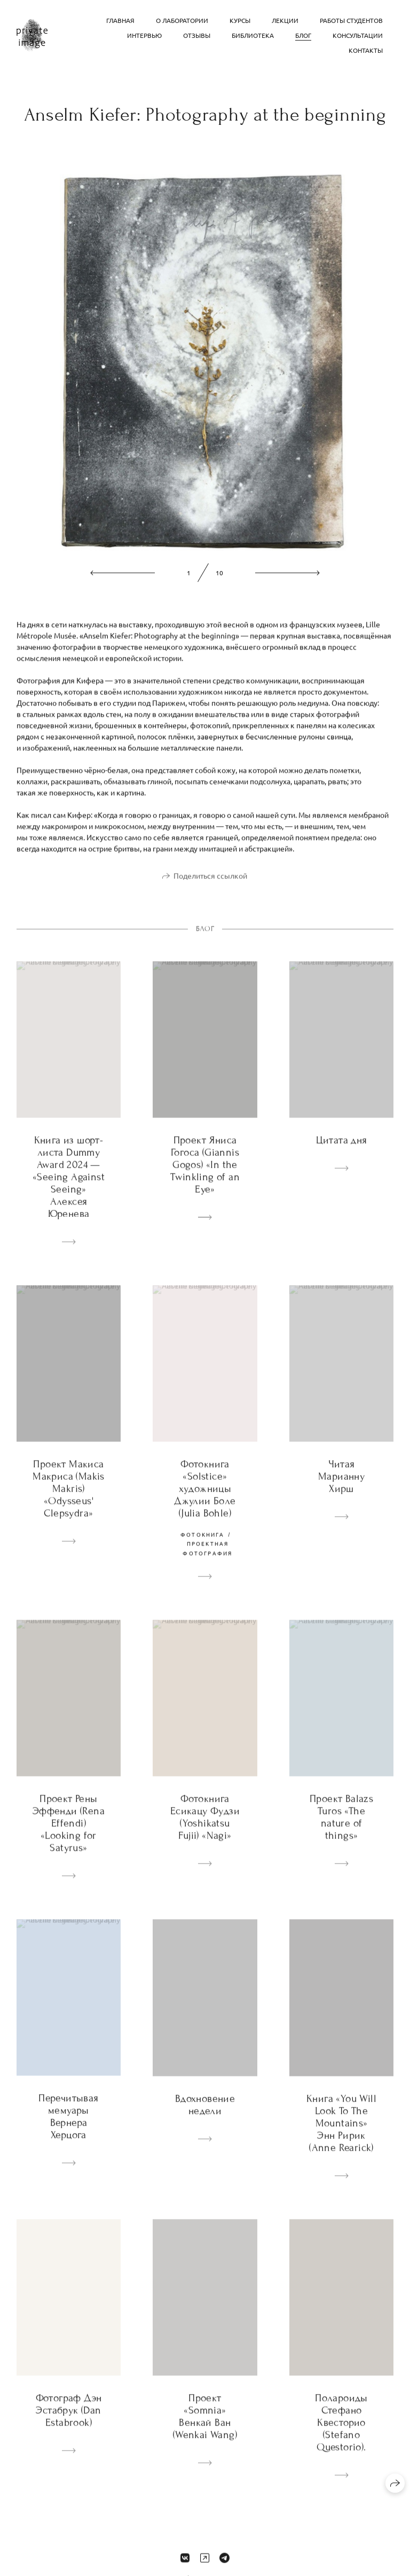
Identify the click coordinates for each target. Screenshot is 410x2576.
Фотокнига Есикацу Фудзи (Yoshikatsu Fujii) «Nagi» (205, 1831)
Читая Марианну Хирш (341, 1489)
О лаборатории (182, 20)
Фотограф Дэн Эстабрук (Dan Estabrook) (69, 2423)
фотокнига (202, 1548)
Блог (303, 35)
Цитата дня (341, 1153)
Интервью (144, 35)
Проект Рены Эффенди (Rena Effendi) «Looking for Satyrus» (69, 1837)
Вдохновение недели (205, 2118)
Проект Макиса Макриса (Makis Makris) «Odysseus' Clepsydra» (69, 1502)
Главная (120, 20)
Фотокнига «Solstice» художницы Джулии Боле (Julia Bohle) (204, 1502)
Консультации (358, 35)
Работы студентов (351, 20)
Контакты (366, 50)
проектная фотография (207, 1562)
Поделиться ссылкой (210, 889)
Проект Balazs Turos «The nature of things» (341, 1831)
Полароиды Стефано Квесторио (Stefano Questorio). (341, 2436)
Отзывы (196, 35)
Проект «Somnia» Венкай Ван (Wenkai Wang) (205, 2429)
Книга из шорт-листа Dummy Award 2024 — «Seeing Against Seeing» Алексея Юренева (69, 1190)
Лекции (285, 20)
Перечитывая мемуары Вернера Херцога (68, 2130)
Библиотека (253, 35)
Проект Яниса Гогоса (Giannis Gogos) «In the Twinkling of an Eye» (205, 1178)
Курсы (240, 20)
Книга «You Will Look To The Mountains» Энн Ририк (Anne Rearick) (341, 2136)
